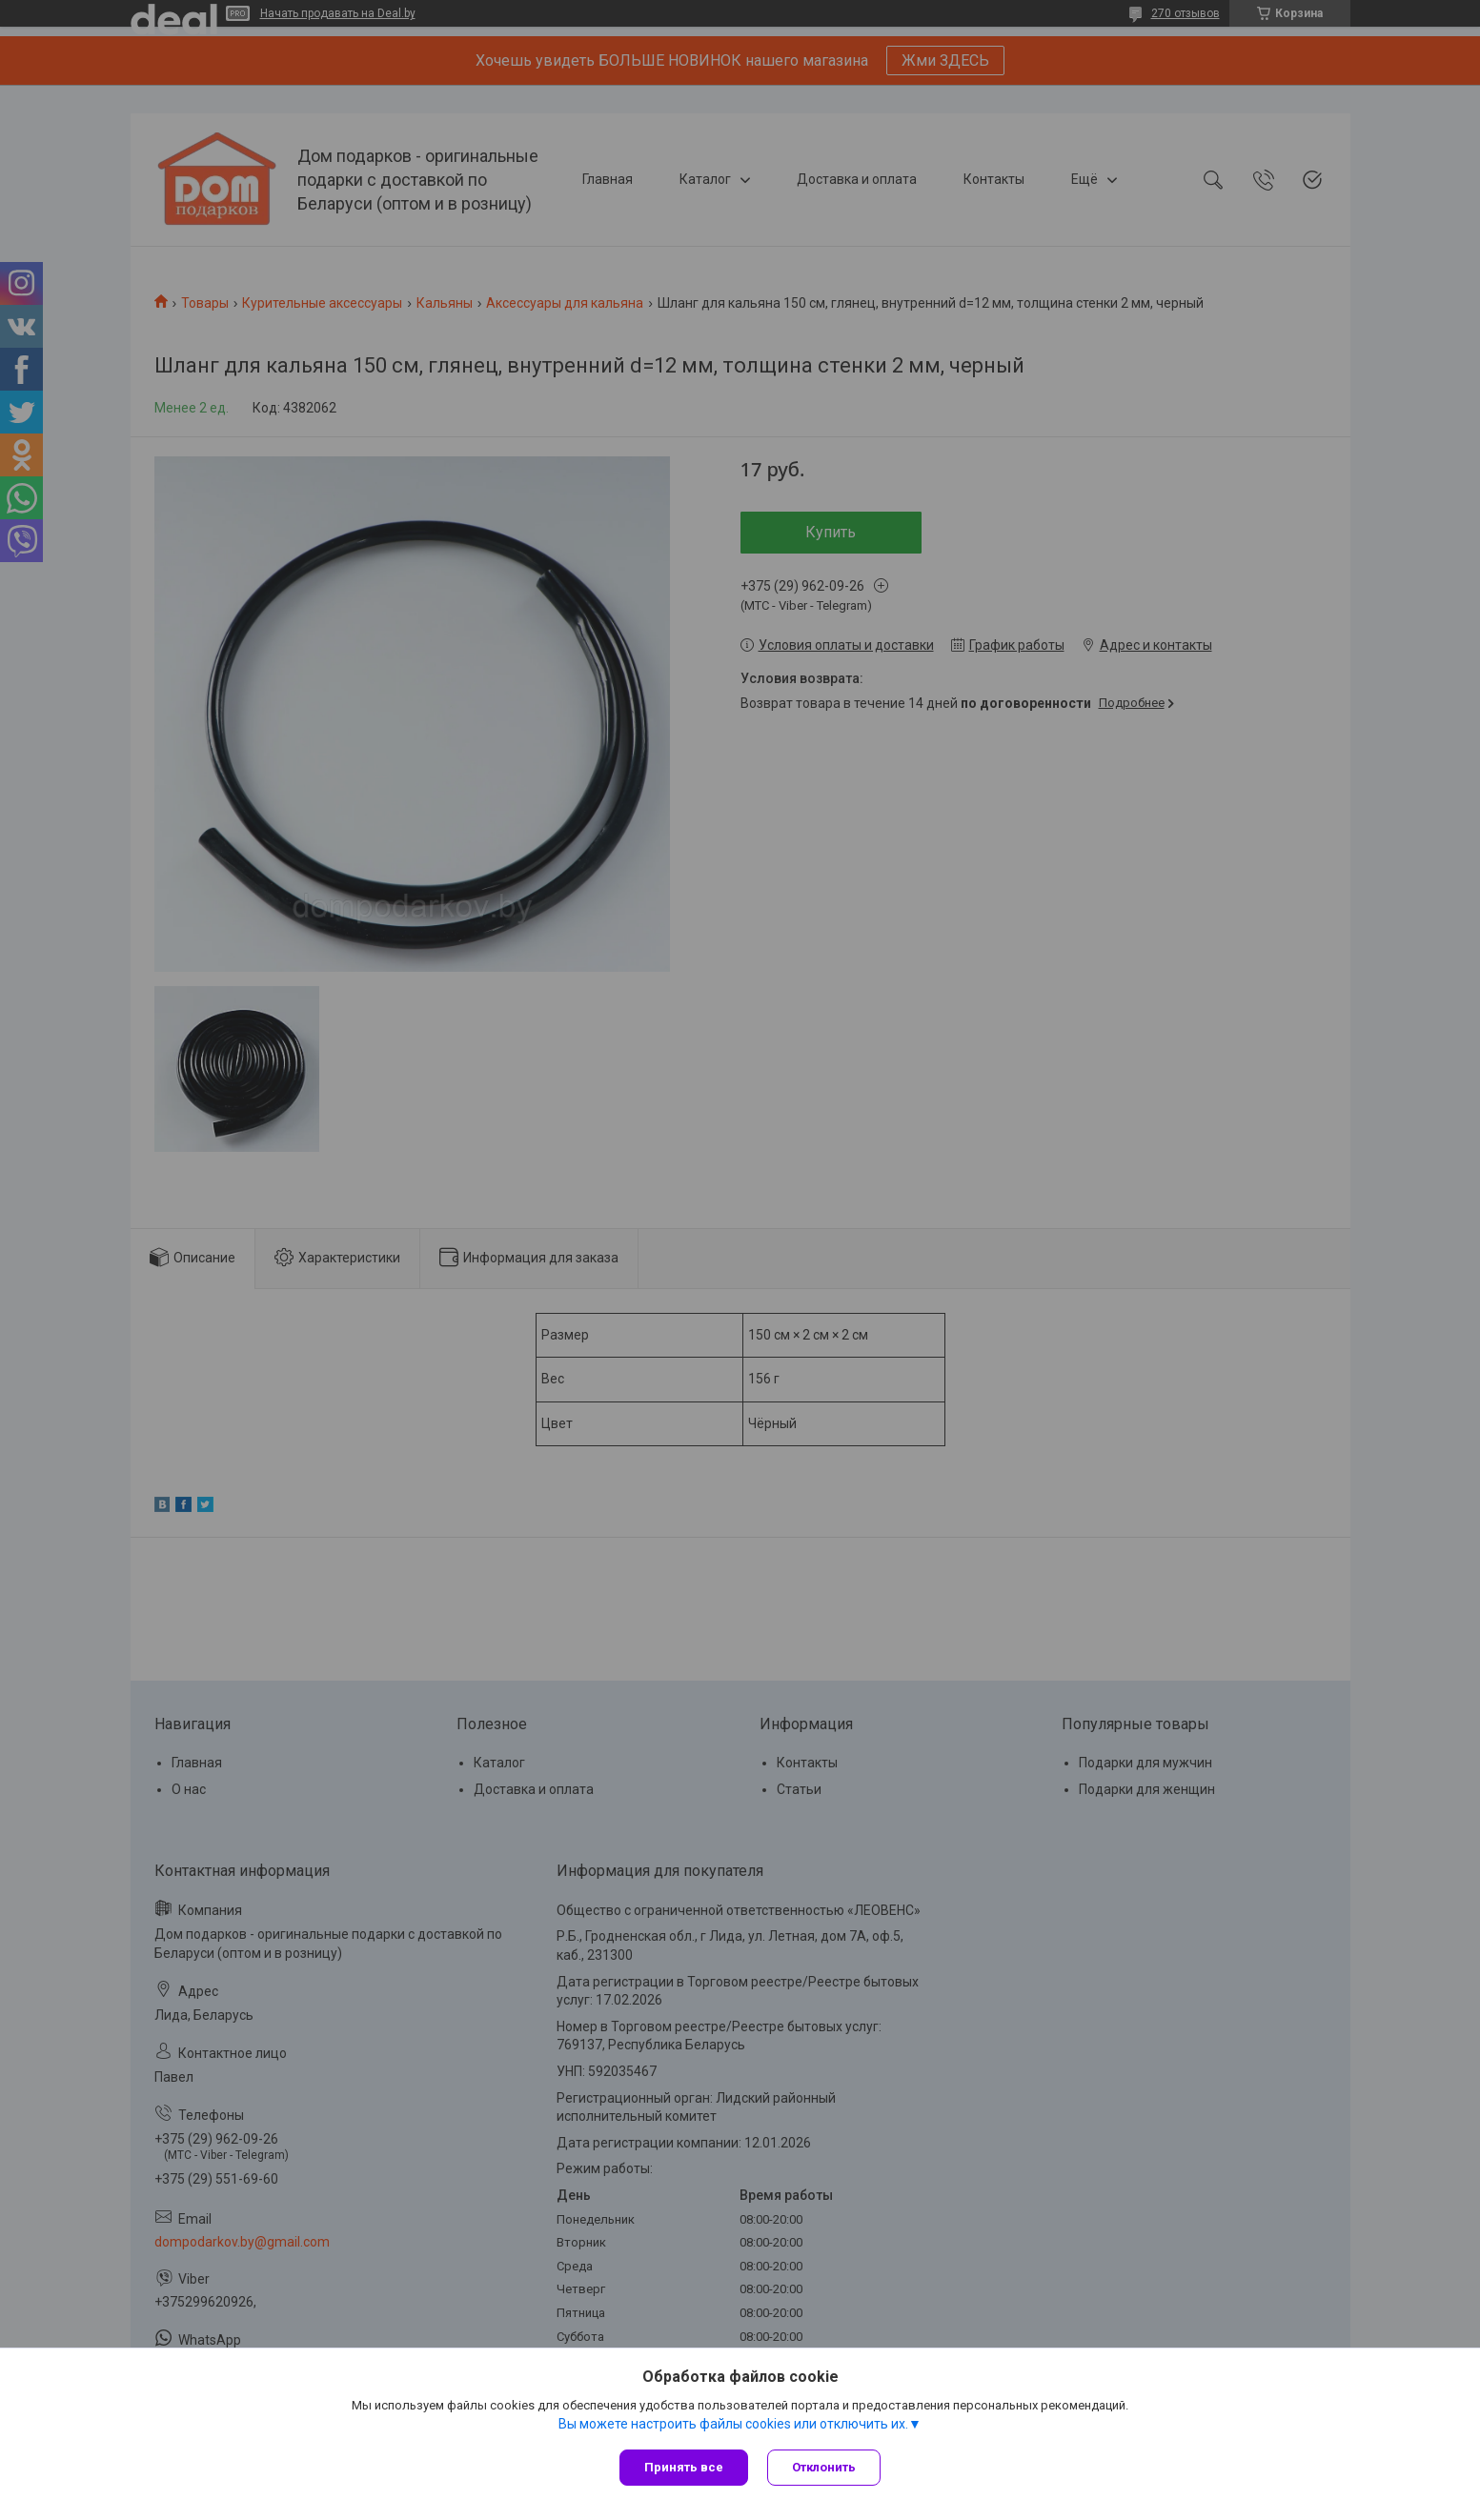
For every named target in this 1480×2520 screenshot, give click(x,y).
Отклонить (824, 2467)
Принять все (683, 2467)
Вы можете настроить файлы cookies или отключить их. (733, 2423)
